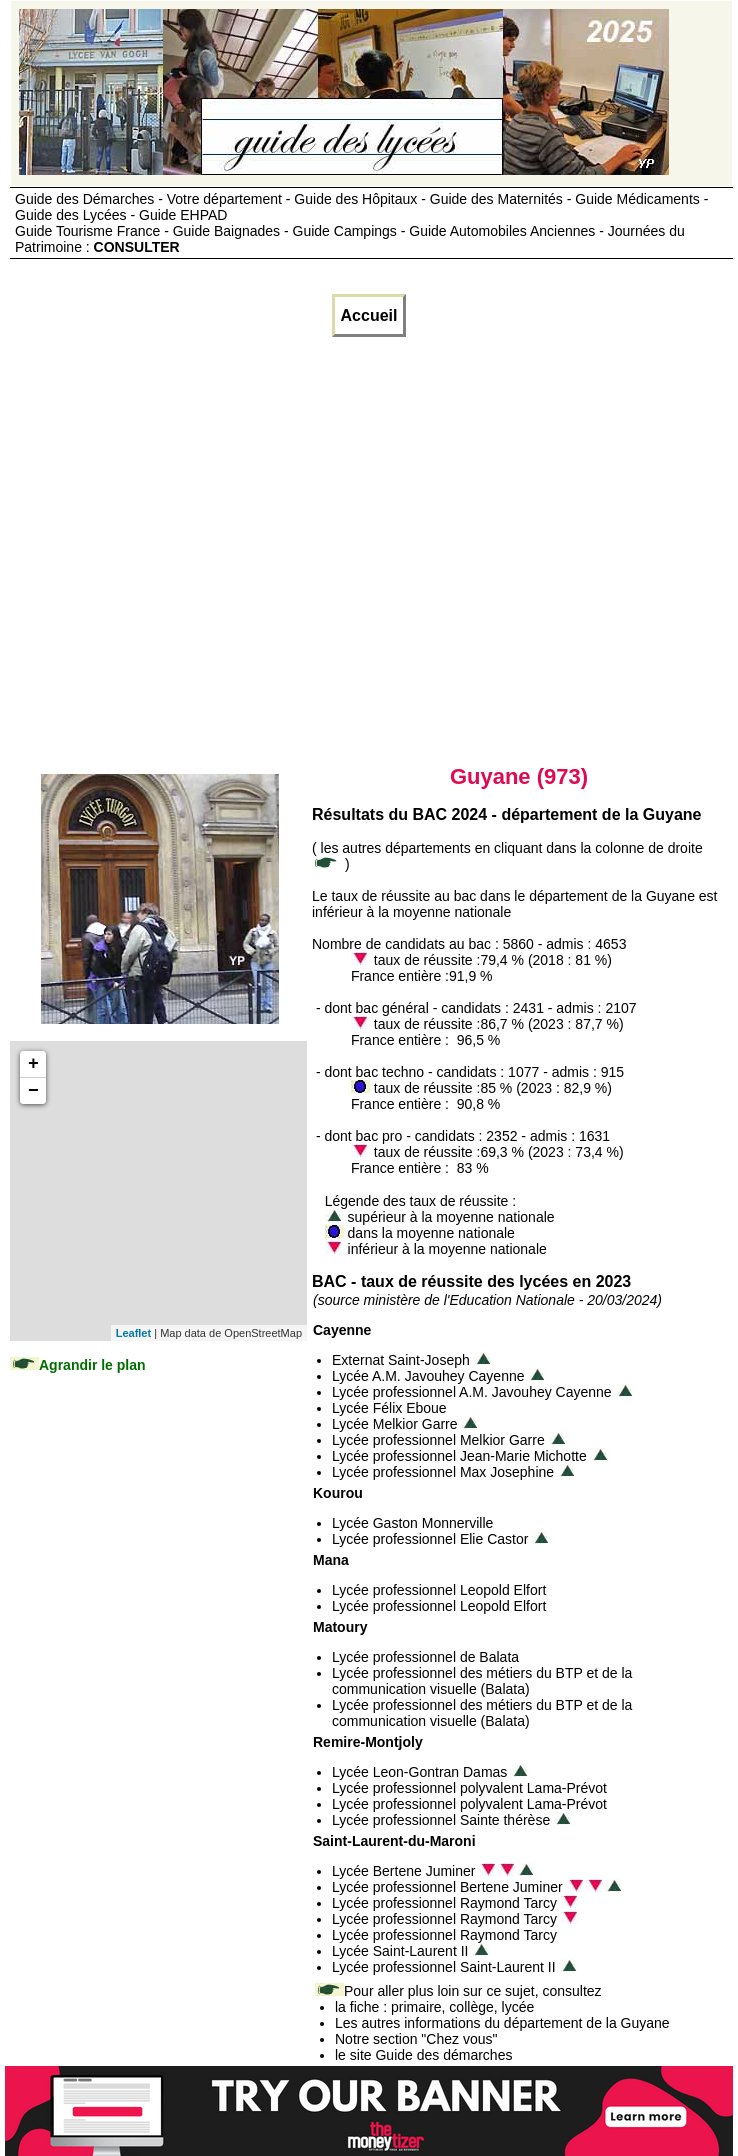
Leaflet (133, 1333)
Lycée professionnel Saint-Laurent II (444, 1967)
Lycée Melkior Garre (395, 1424)
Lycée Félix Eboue (389, 1408)
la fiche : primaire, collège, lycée (434, 2007)
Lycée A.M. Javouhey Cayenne (428, 1376)
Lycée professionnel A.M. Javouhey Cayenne (472, 1392)
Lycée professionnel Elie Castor (430, 1539)
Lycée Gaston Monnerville (412, 1523)
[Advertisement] (187, 550)
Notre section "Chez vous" (416, 2039)
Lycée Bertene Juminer (403, 1871)
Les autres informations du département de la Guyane (502, 2023)
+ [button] (33, 1064)
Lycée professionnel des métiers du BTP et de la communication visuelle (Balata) (482, 1681)
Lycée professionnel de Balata (425, 1657)
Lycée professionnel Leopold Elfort (439, 1590)
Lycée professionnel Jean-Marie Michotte (459, 1456)
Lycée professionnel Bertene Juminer (447, 1887)
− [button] (33, 1091)
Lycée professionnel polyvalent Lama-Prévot (469, 1788)
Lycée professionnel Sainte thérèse (441, 1820)
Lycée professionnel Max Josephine (443, 1472)
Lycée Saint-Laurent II (400, 1951)
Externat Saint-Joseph (401, 1360)
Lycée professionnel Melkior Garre (438, 1440)
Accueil (369, 315)
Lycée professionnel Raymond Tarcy (444, 1903)
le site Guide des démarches (423, 2055)
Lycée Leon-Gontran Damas (419, 1772)
